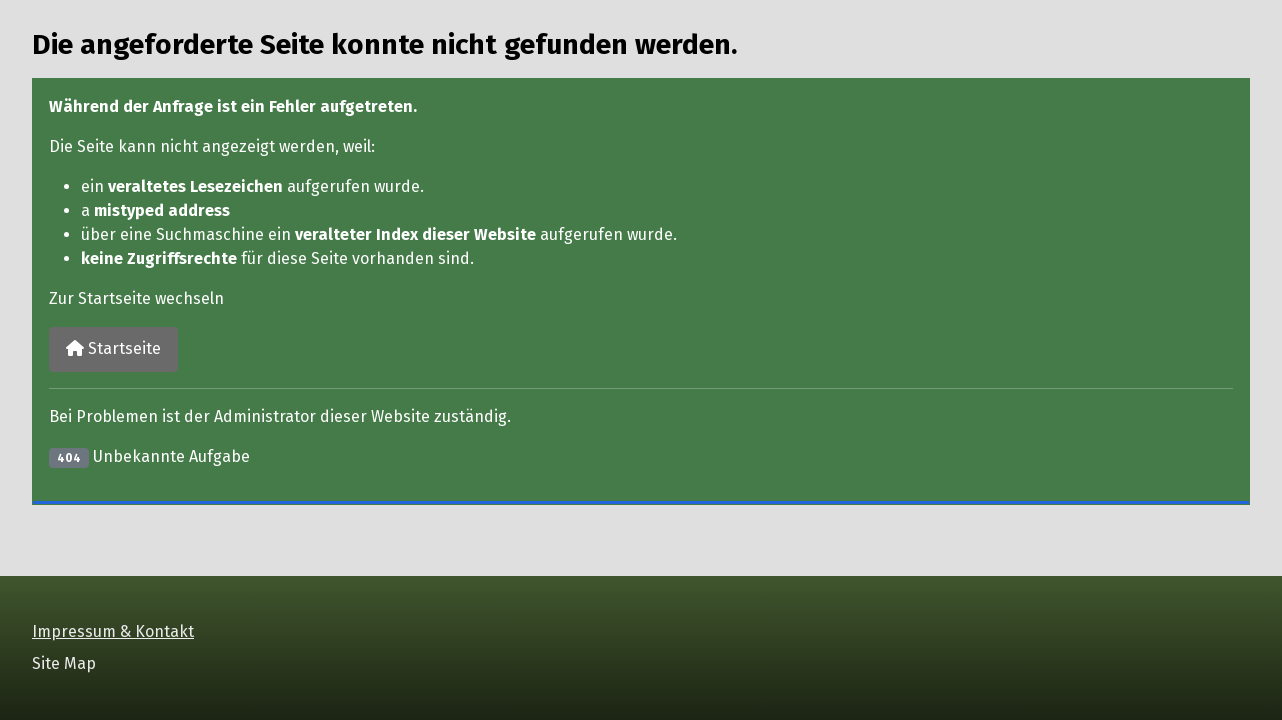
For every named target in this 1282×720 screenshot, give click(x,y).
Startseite (113, 348)
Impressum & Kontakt (113, 631)
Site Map (64, 663)
